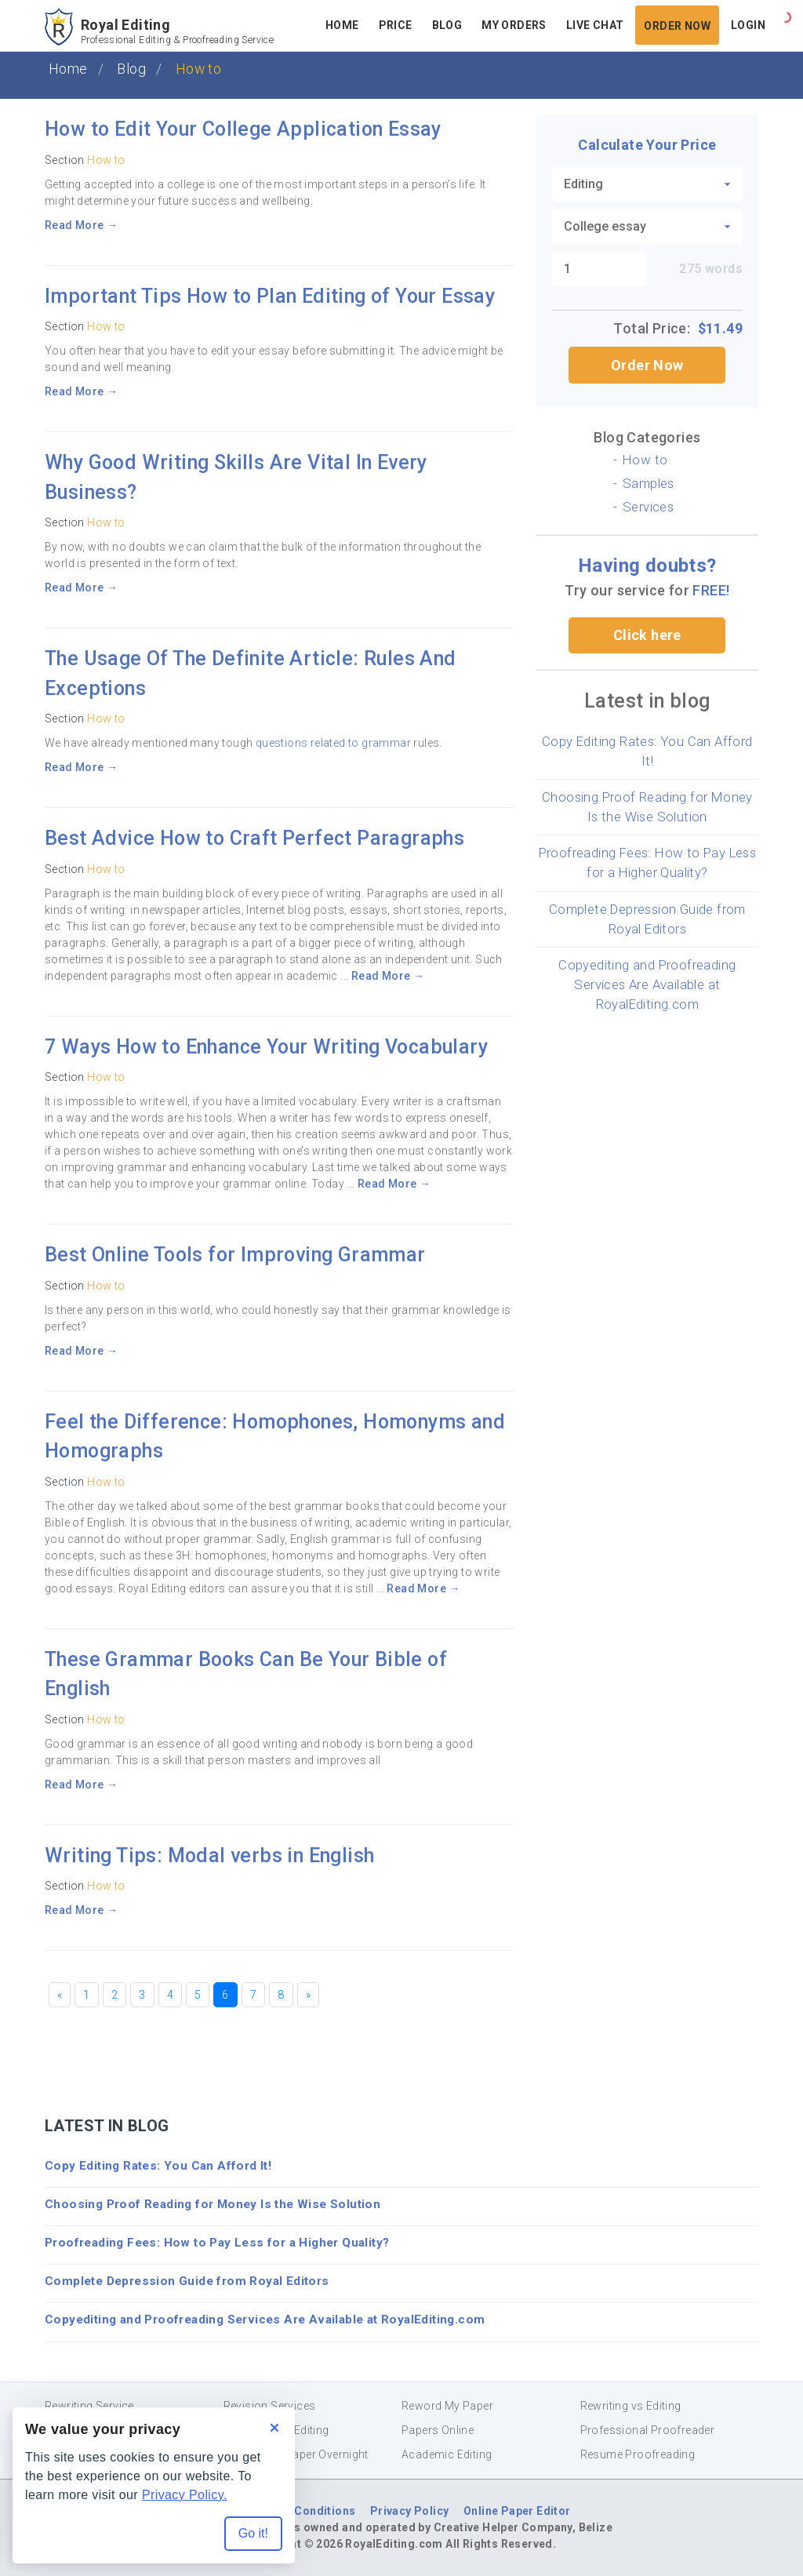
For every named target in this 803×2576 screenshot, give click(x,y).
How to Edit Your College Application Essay (243, 129)
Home (68, 69)
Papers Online (438, 2430)
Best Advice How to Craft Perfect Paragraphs (254, 838)
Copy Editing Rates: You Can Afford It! (158, 2166)
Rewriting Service (89, 2406)
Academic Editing (447, 2454)
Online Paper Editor (517, 2511)
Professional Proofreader (647, 2430)
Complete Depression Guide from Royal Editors (187, 2281)
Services (648, 507)
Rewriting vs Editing (630, 2406)
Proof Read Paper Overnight (296, 2454)
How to (106, 160)
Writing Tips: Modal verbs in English (209, 1855)
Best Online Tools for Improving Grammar (235, 1254)
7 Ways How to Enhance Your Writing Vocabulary (266, 1046)
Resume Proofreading (638, 2454)
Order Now (647, 365)
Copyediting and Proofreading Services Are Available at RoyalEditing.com (647, 984)
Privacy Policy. (184, 2494)
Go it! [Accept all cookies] (253, 2533)
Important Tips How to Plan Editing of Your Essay (270, 296)
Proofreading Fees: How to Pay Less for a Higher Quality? (217, 2243)
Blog (131, 69)
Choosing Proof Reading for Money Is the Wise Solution (212, 2204)
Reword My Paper (447, 2406)
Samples (648, 483)
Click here (647, 635)
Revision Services (269, 2406)
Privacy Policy (409, 2511)
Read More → (81, 225)
